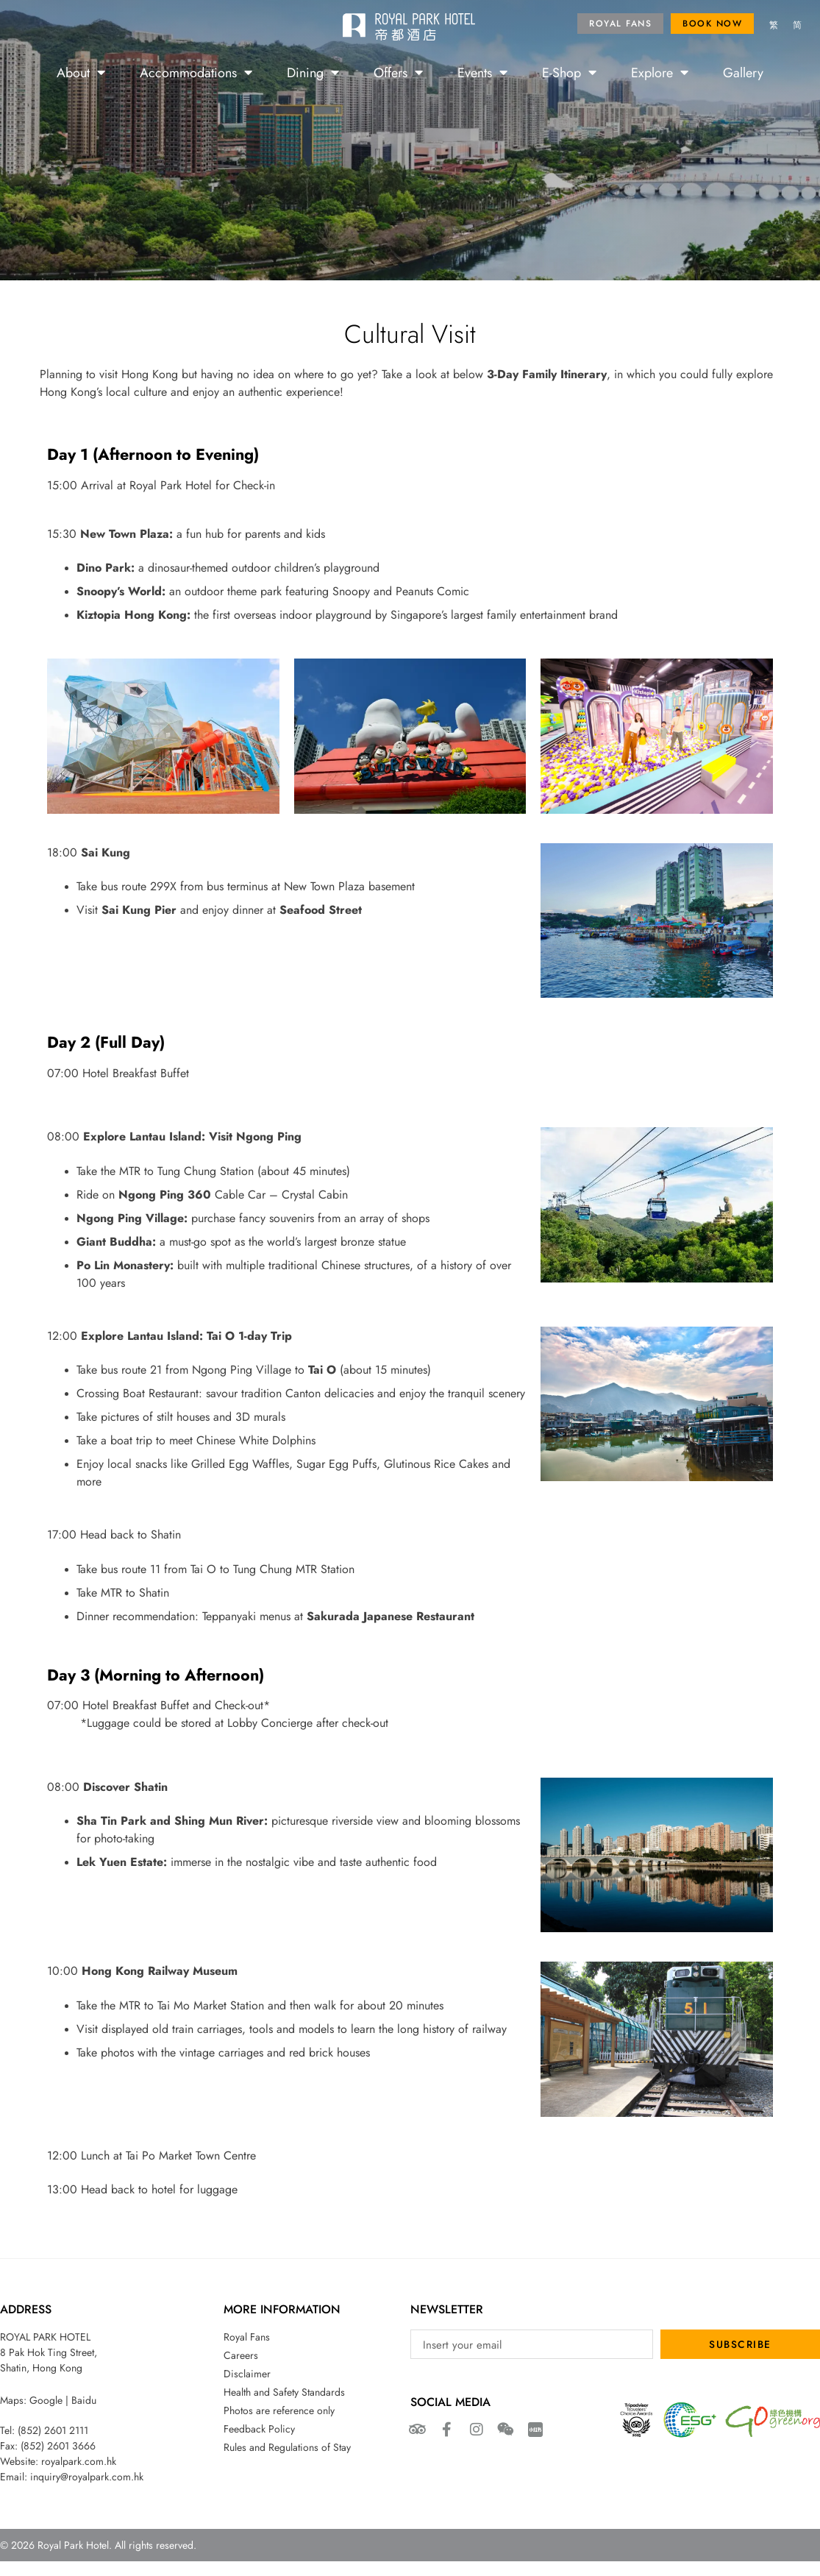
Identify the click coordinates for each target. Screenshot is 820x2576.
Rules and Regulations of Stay (287, 2447)
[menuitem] (773, 26)
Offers (398, 72)
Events (482, 72)
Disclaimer (247, 2374)
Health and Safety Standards (284, 2392)
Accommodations (196, 72)
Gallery (743, 72)
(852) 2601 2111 (53, 2430)
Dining (313, 72)
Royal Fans (247, 2337)
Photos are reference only (279, 2410)
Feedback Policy (259, 2429)
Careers (241, 2355)
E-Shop (569, 72)
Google (46, 2400)
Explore (659, 72)
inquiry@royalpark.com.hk (86, 2477)
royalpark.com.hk (78, 2461)
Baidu (83, 2400)
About (81, 72)
